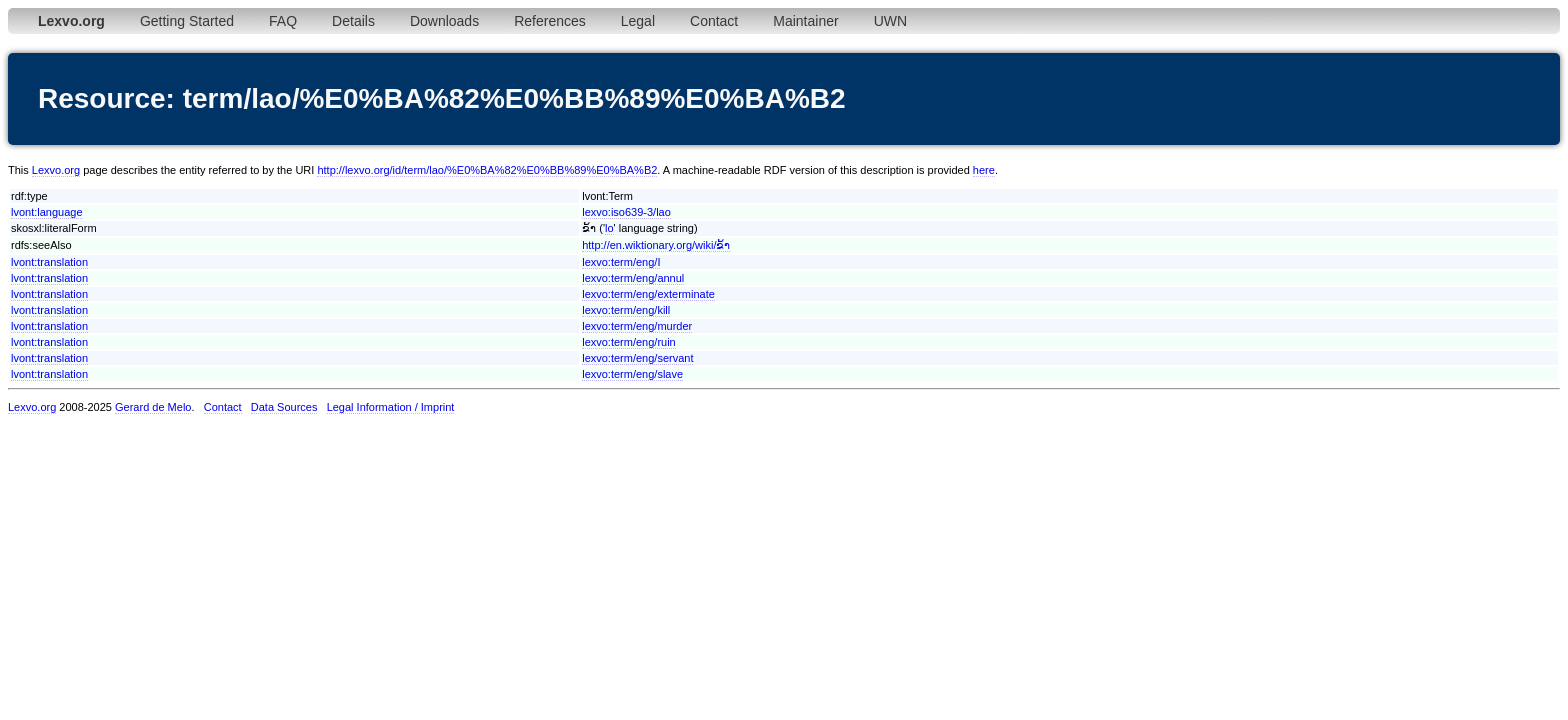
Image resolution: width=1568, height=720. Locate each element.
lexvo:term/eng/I (621, 262)
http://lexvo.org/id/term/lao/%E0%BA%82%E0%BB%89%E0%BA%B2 (487, 170)
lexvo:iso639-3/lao (626, 212)
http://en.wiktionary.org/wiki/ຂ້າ (656, 245)
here (984, 170)
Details (353, 21)
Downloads (444, 21)
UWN (890, 21)
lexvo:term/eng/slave (632, 374)
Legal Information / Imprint (391, 407)
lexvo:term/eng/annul (633, 278)
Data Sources (284, 407)
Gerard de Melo (153, 407)
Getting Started (187, 21)
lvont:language (47, 212)
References (550, 21)
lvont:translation (49, 262)
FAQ (283, 21)
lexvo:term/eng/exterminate (648, 294)
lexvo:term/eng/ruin (629, 342)
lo (609, 228)
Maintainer (805, 21)
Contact (714, 21)
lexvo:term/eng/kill (626, 310)
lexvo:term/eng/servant (637, 358)
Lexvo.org (56, 170)
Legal (638, 21)
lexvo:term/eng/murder (637, 326)
